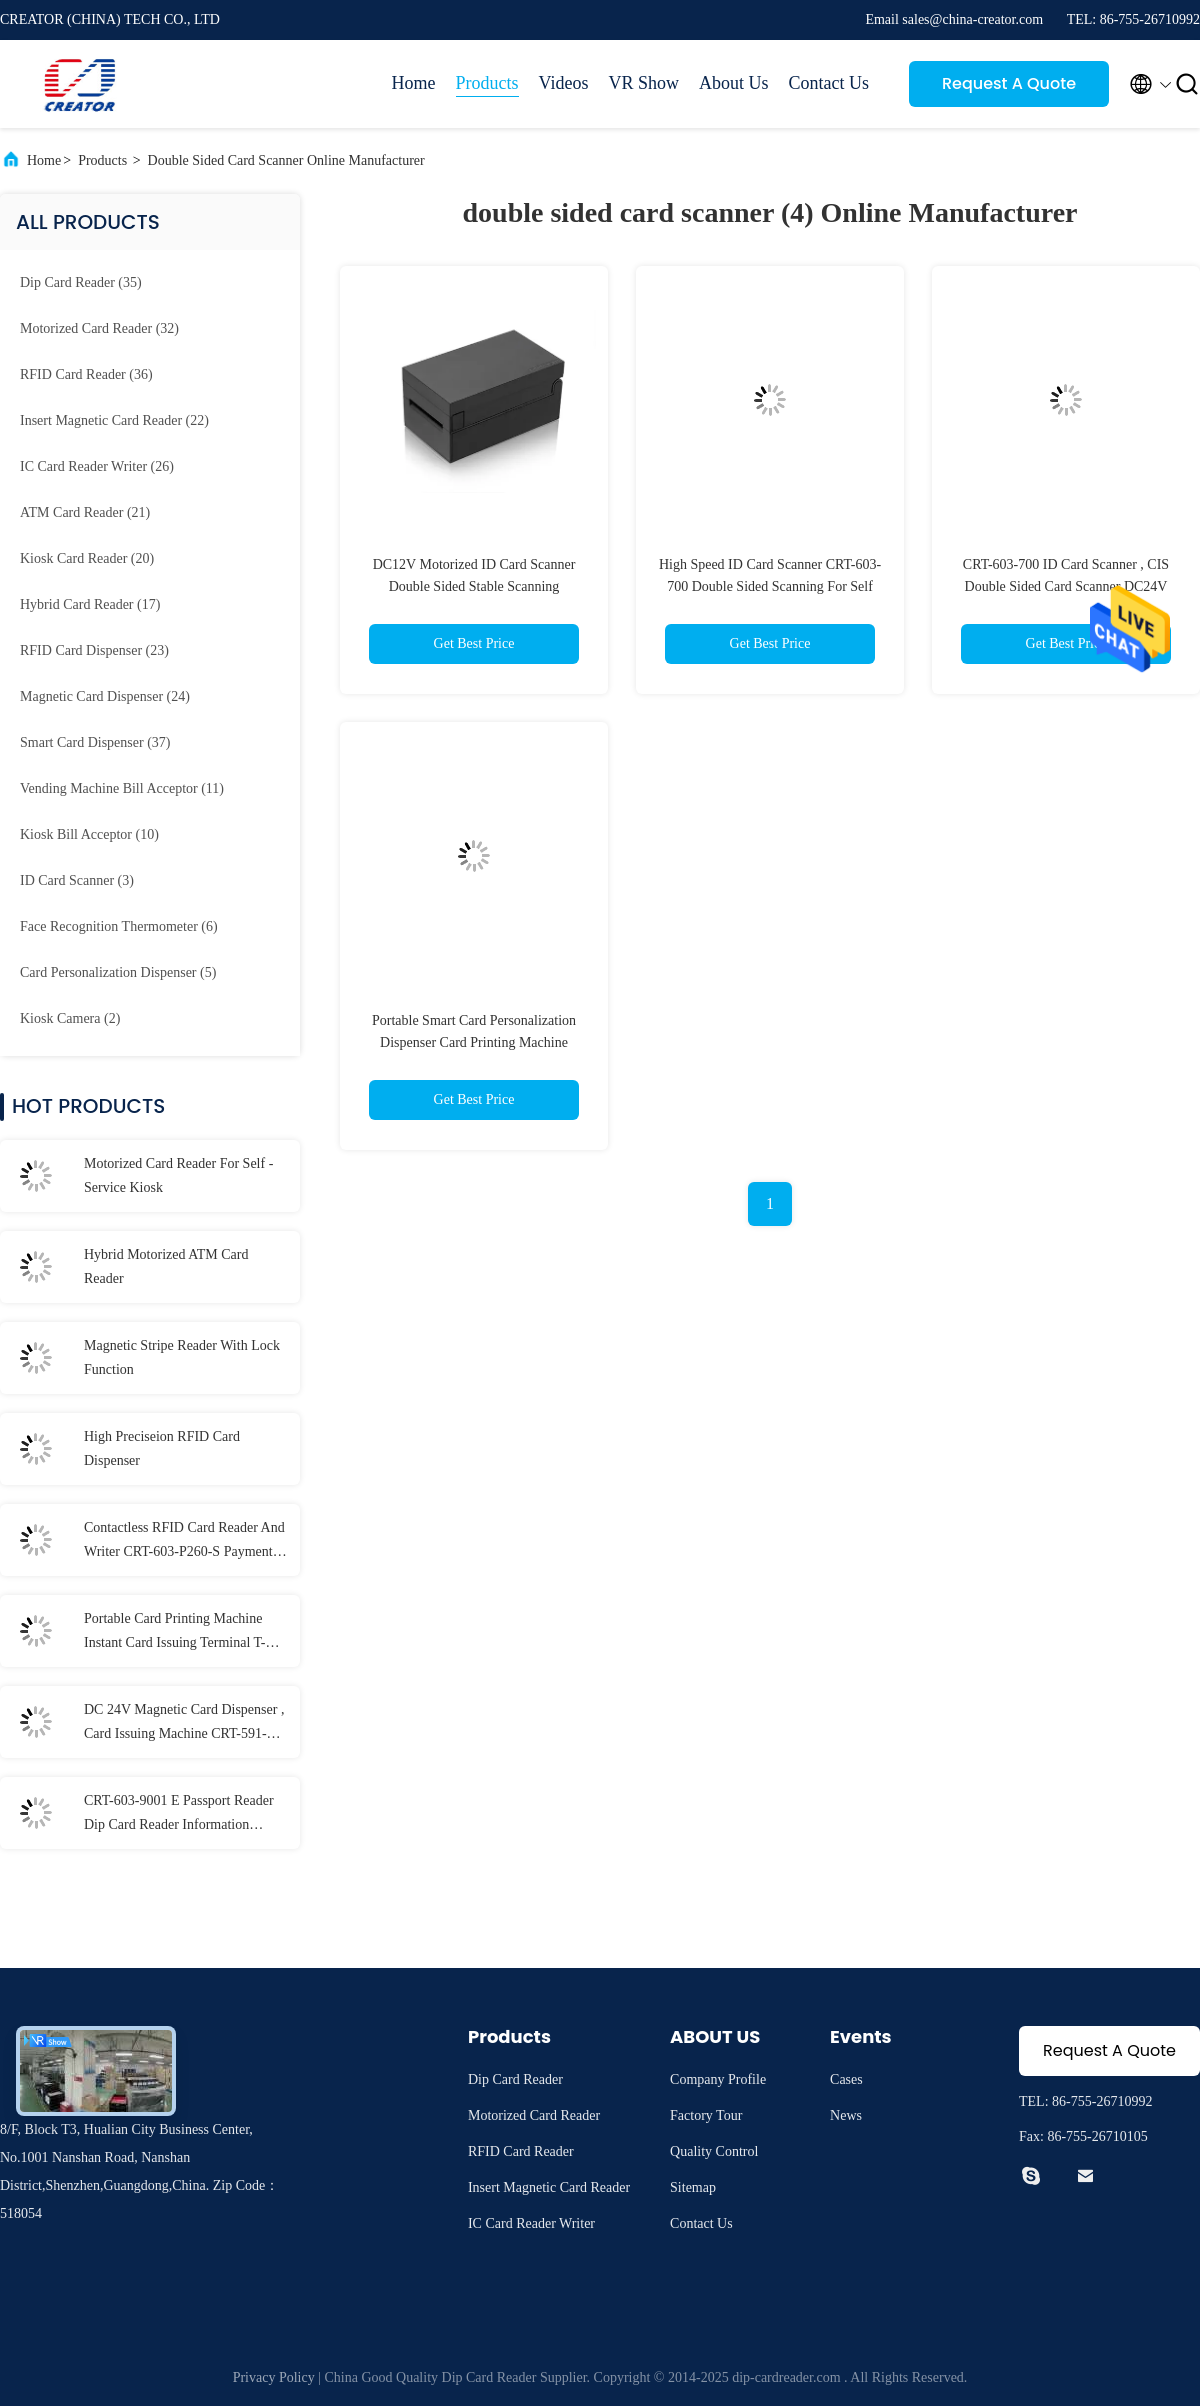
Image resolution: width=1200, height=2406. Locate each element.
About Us (734, 83)
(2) (70, 1018)
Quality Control (714, 2151)
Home (414, 83)
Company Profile (718, 2079)
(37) (95, 742)
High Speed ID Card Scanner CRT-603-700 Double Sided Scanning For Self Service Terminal (770, 586)
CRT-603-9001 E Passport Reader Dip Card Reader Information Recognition (179, 1815)
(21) (85, 512)
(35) (81, 282)
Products (487, 83)
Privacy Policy (274, 2377)
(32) (99, 328)
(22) (114, 420)
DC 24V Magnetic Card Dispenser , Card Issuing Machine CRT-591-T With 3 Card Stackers (184, 1724)
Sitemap (693, 2187)
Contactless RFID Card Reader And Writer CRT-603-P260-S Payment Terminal (184, 1542)
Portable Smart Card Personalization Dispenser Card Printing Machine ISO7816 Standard (474, 1042)
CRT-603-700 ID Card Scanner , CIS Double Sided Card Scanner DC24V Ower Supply (1066, 586)
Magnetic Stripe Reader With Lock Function (182, 1357)
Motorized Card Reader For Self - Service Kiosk (178, 1175)
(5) (118, 972)
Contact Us (829, 83)
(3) (77, 880)
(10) (89, 834)
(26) (97, 466)
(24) (105, 696)
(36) (86, 374)
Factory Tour (706, 2115)
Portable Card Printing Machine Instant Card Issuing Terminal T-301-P (175, 1633)
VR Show (643, 83)
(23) (94, 650)
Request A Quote (1009, 83)
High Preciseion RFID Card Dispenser (162, 1448)
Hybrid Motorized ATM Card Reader (166, 1266)
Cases (846, 2079)
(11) (122, 788)
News (846, 2115)
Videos (564, 83)
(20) (87, 558)
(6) (119, 926)
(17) (90, 604)
